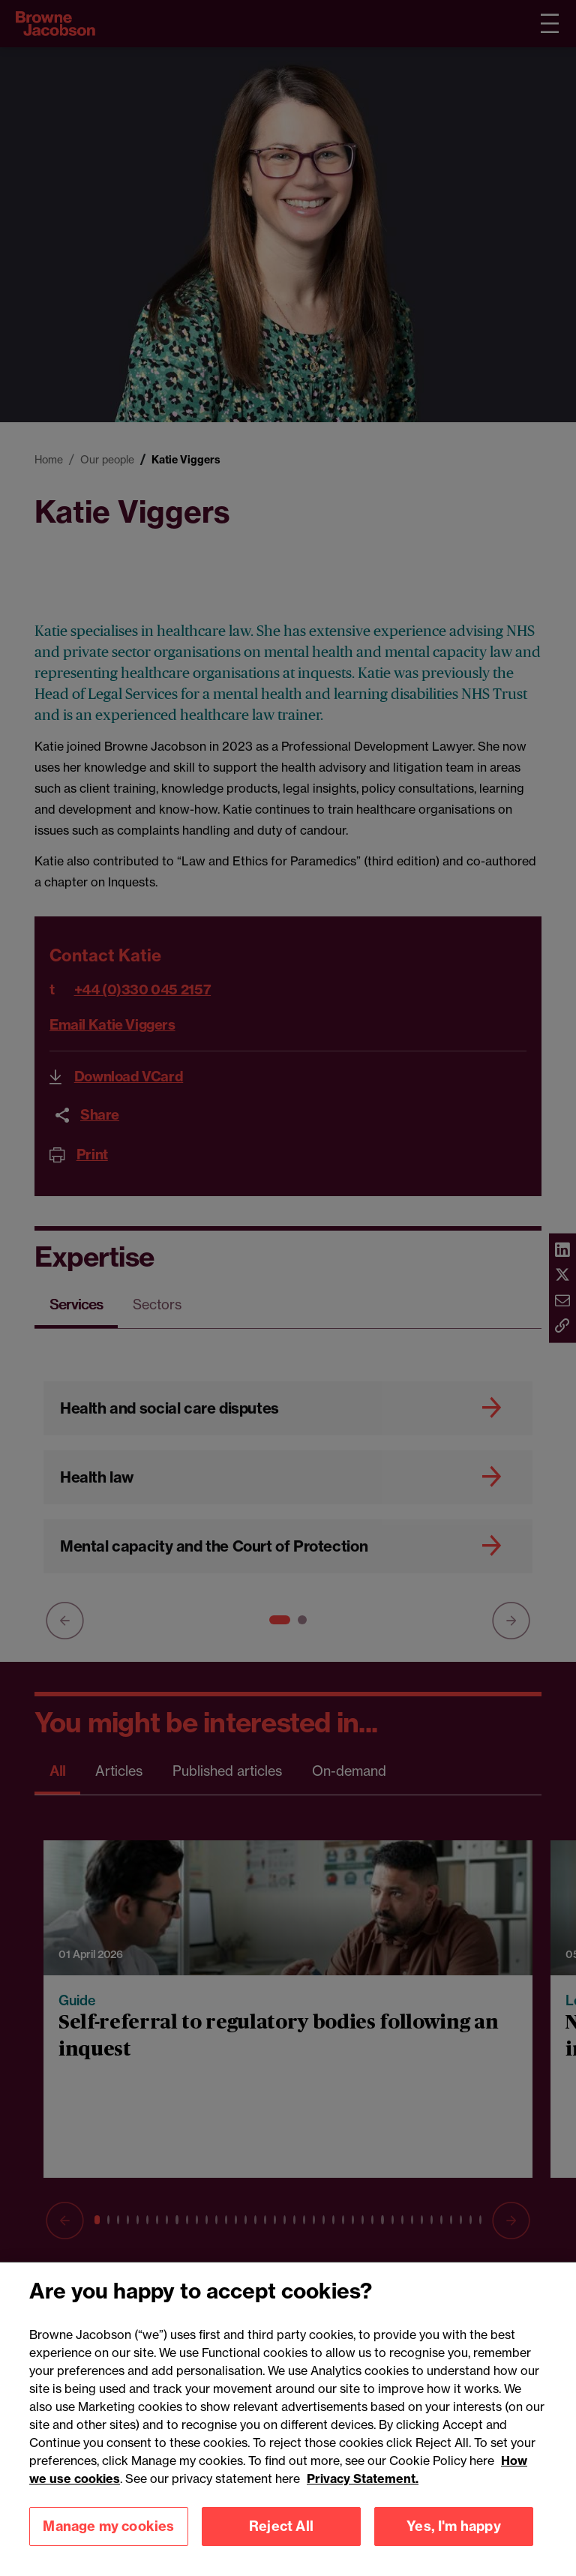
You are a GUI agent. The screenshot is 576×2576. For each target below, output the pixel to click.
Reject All (281, 2545)
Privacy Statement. (362, 2498)
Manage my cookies (108, 2545)
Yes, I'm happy (453, 2545)
